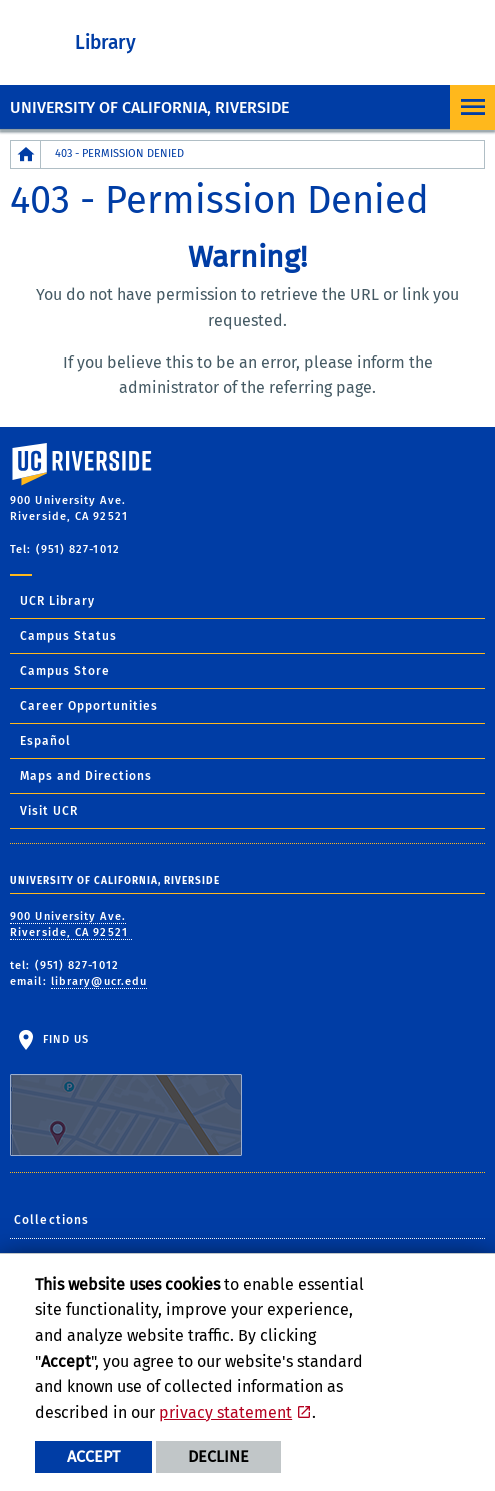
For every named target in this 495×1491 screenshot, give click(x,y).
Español (45, 741)
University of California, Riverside (149, 107)
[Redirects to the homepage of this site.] (26, 154)
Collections (51, 1220)
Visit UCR (49, 811)
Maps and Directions (86, 776)
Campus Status (68, 636)
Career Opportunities (89, 706)
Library (105, 42)
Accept (93, 1456)
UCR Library (57, 601)
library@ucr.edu (99, 981)
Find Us (126, 1095)
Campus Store (65, 671)
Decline (218, 1456)
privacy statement (225, 1412)
